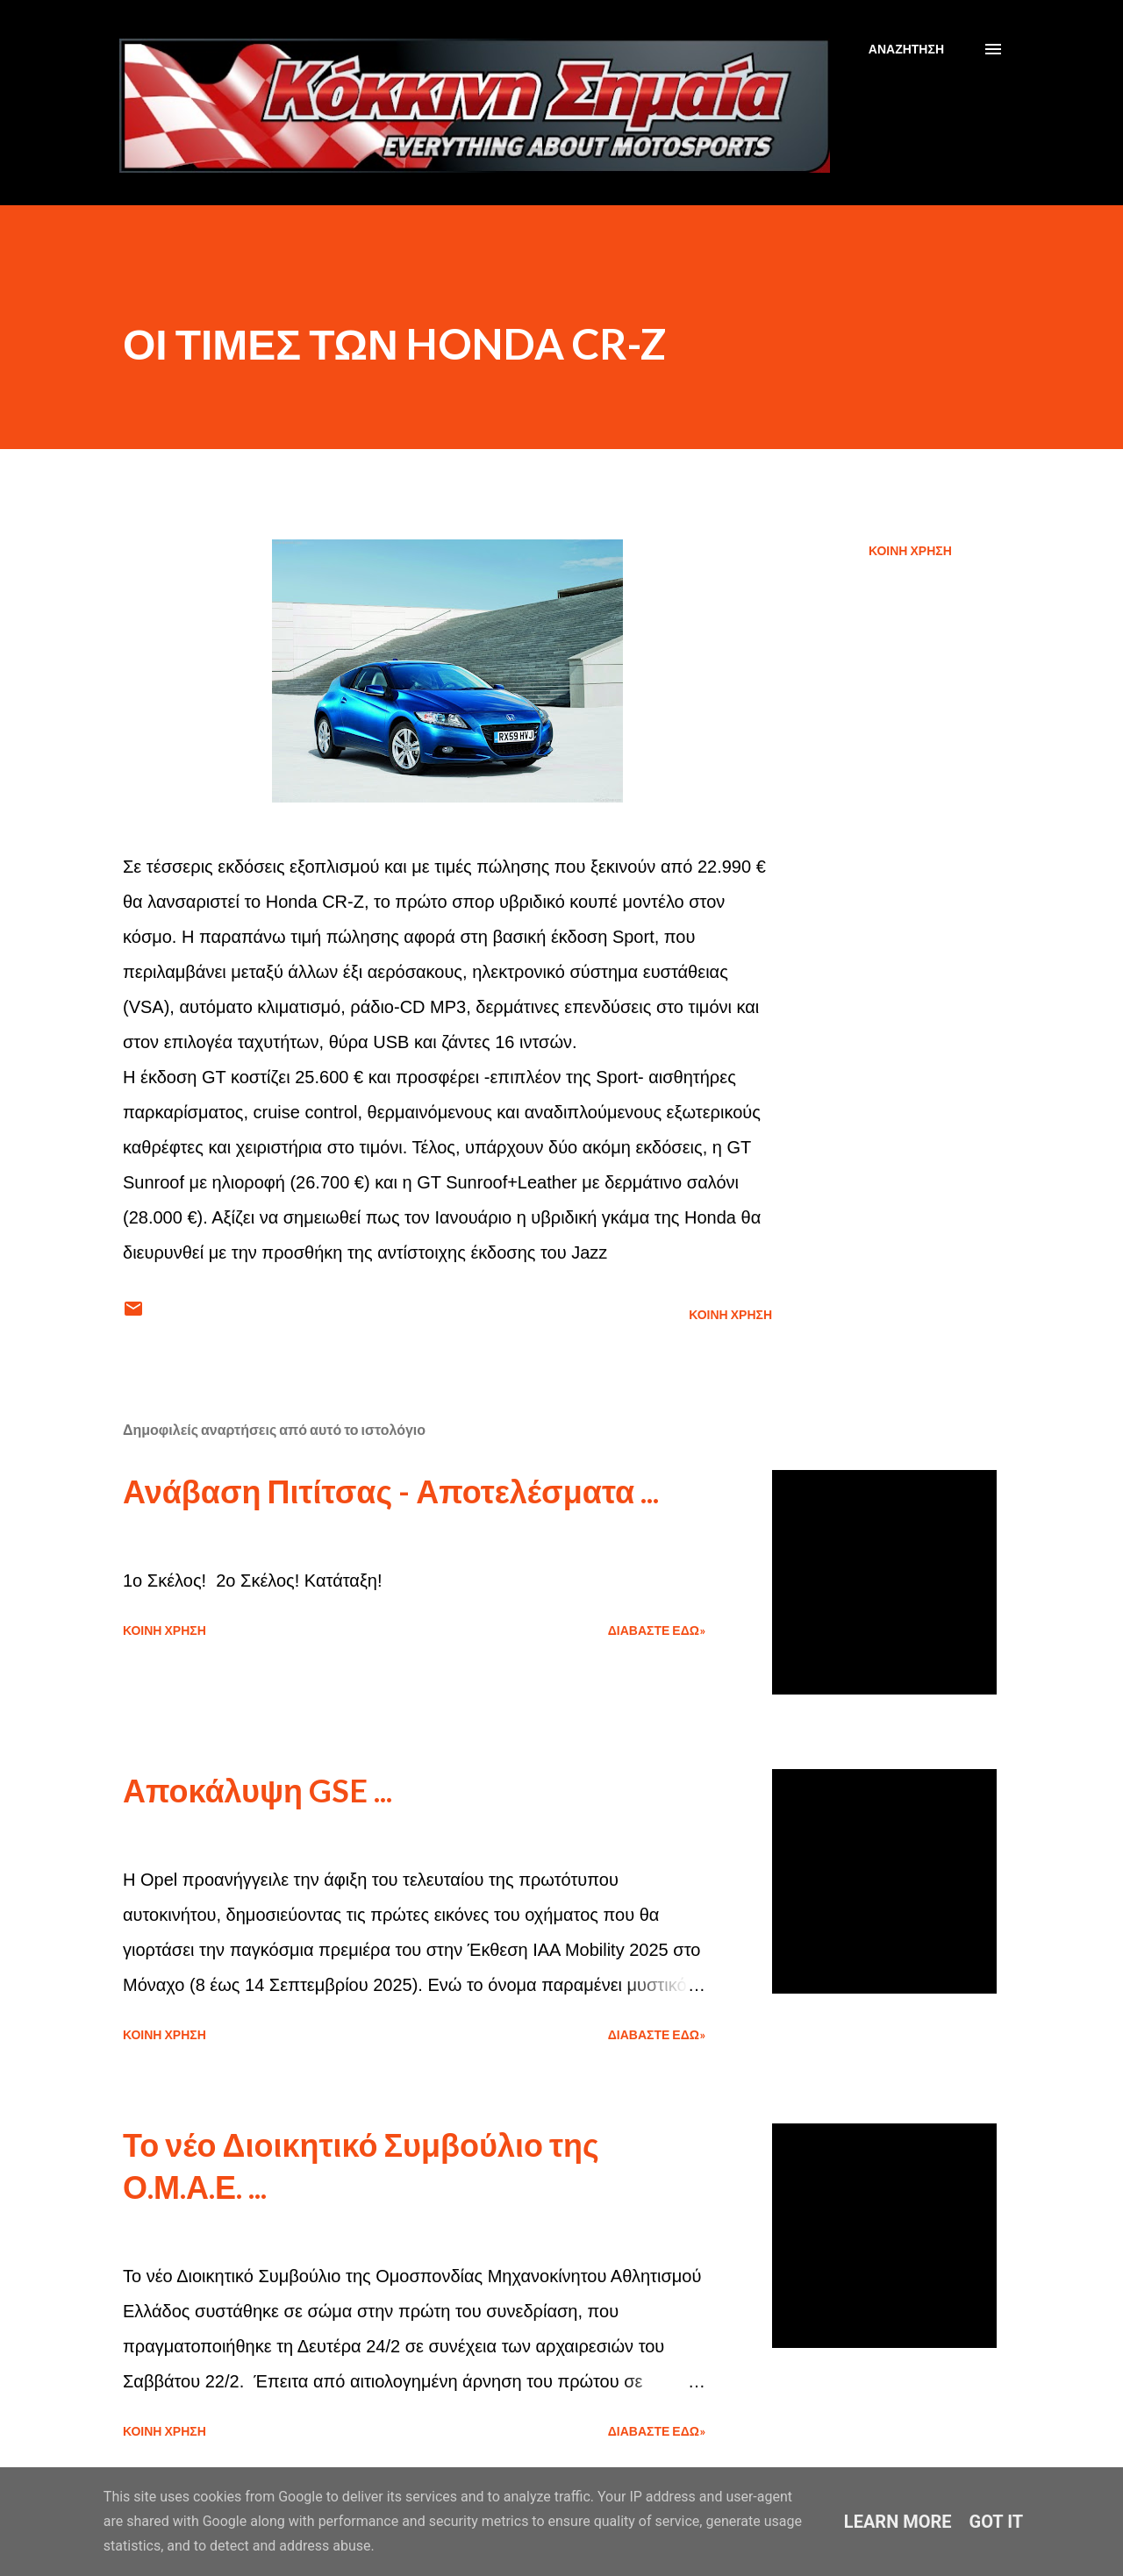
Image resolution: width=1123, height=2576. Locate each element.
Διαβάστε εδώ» (656, 1630)
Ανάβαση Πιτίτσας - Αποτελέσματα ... (391, 1491)
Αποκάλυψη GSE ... (257, 1790)
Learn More (898, 2521)
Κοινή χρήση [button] (910, 550)
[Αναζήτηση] (906, 49)
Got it (996, 2521)
